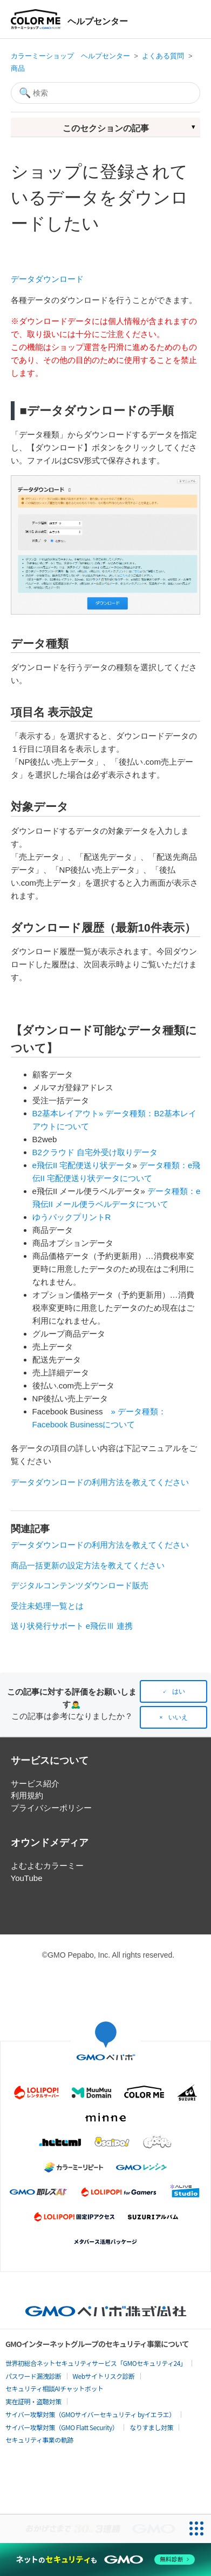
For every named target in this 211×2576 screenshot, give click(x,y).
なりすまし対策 (151, 2427)
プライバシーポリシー (51, 1807)
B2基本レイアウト (65, 1113)
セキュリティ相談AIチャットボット (54, 2388)
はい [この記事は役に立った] (178, 1691)
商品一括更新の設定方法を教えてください (88, 1565)
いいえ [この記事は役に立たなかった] (178, 1717)
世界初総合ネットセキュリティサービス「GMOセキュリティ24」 (95, 2363)
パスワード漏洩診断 (33, 2376)
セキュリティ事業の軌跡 (39, 2439)
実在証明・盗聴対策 (33, 2401)
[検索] (106, 93)
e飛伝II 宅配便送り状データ (82, 1165)
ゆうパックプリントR (71, 1217)
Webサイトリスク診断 (104, 2376)
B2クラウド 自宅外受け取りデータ (95, 1152)
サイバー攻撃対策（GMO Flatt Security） (61, 2427)
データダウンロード (47, 279)
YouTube (27, 1878)
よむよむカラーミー (47, 1865)
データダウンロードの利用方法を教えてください (100, 1482)
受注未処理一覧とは (47, 1605)
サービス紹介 (35, 1783)
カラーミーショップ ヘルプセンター (70, 56)
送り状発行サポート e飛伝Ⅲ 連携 (72, 1625)
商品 (18, 68)
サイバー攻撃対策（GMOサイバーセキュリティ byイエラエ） (90, 2414)
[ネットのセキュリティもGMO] (105, 2559)
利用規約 (27, 1795)
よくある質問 (163, 56)
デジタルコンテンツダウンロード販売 (79, 1585)
